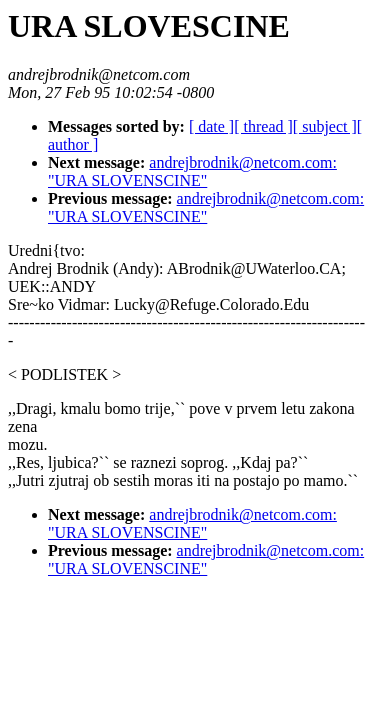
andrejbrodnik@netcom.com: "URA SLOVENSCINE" (192, 171)
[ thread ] (263, 126)
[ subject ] (325, 126)
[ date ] (211, 126)
